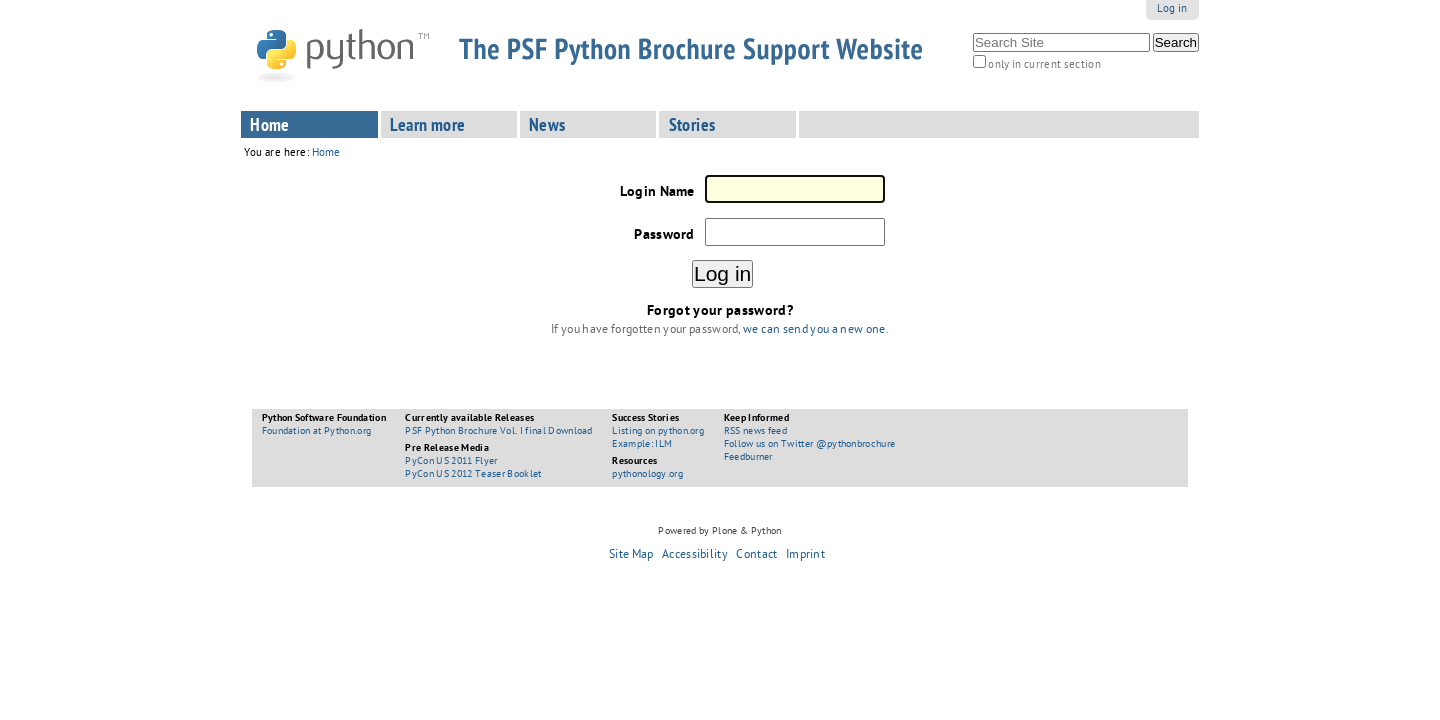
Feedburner (748, 458)
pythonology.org (647, 475)
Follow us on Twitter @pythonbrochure (810, 445)
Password (664, 236)
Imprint (805, 556)
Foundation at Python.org (317, 432)
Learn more (428, 127)
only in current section (1044, 65)
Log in (1172, 9)
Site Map (631, 556)
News (547, 127)
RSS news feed (755, 432)
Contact (756, 556)
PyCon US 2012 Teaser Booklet (473, 475)
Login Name (657, 193)
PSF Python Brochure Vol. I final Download (498, 432)
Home (270, 127)
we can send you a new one (814, 331)
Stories (692, 127)
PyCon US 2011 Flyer (451, 462)
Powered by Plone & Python (719, 532)
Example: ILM (642, 445)
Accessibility (695, 556)
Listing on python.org (658, 432)
